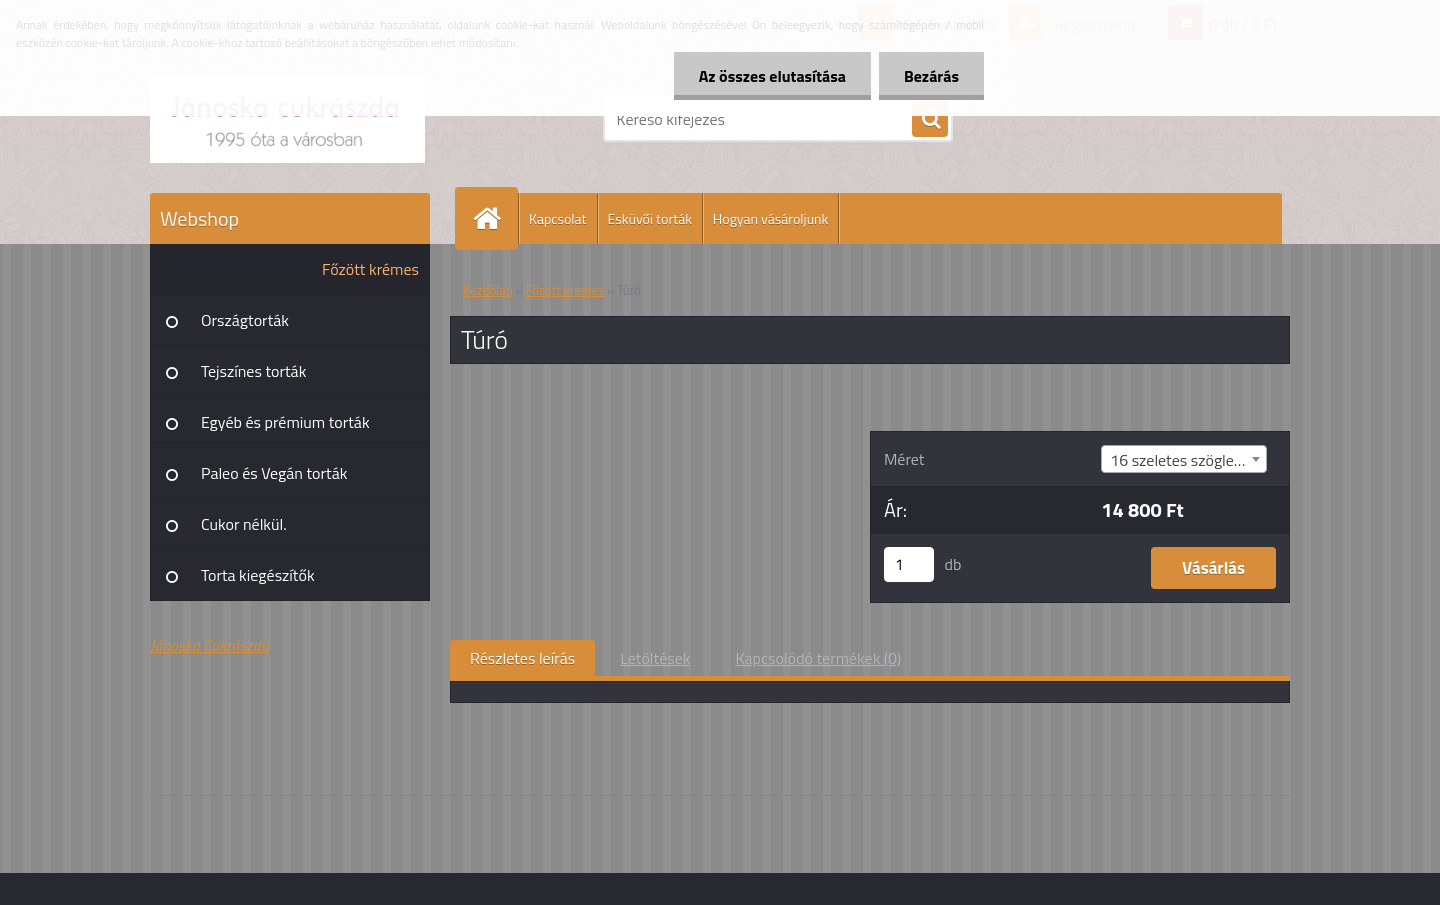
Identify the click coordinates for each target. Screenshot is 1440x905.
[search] (930, 120)
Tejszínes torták (253, 371)
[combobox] (1184, 459)
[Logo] (287, 119)
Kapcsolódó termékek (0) (818, 658)
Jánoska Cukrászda (209, 645)
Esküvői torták (650, 218)
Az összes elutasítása (772, 76)
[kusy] (909, 564)
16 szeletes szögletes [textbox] (1182, 460)
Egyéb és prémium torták (285, 422)
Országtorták (245, 320)
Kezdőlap (488, 290)
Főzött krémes (370, 269)
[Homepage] (495, 218)
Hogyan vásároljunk (770, 218)
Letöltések (655, 658)
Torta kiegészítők (258, 575)
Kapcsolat (558, 218)
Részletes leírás (522, 658)
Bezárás (931, 76)
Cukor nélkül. (244, 524)
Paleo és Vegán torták (274, 473)
